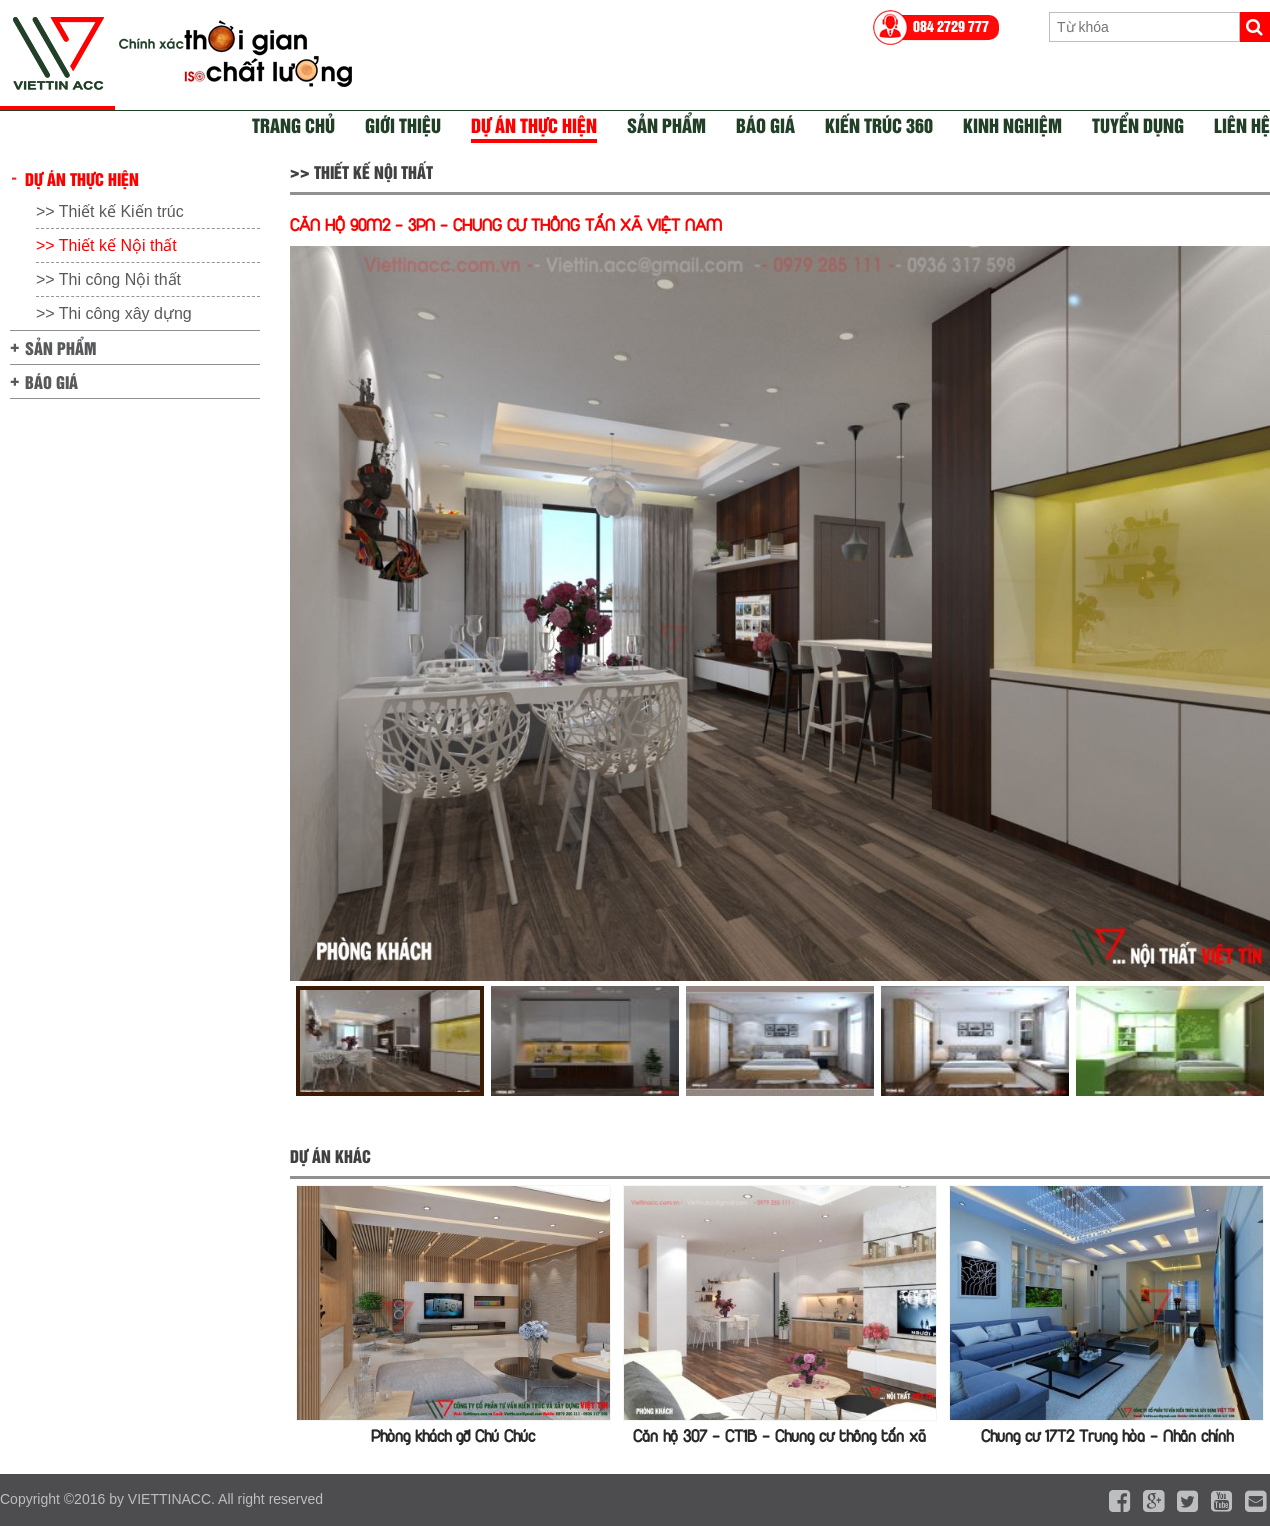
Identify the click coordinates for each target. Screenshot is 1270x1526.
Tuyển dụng (1138, 124)
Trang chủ (293, 124)
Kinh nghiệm (1012, 124)
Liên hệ (1242, 124)
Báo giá (765, 124)
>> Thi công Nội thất (108, 279)
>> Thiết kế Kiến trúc (110, 211)
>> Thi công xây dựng (114, 313)
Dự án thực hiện (534, 124)
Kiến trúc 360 (879, 124)
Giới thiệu (403, 124)
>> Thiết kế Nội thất (106, 245)
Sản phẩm (666, 124)
